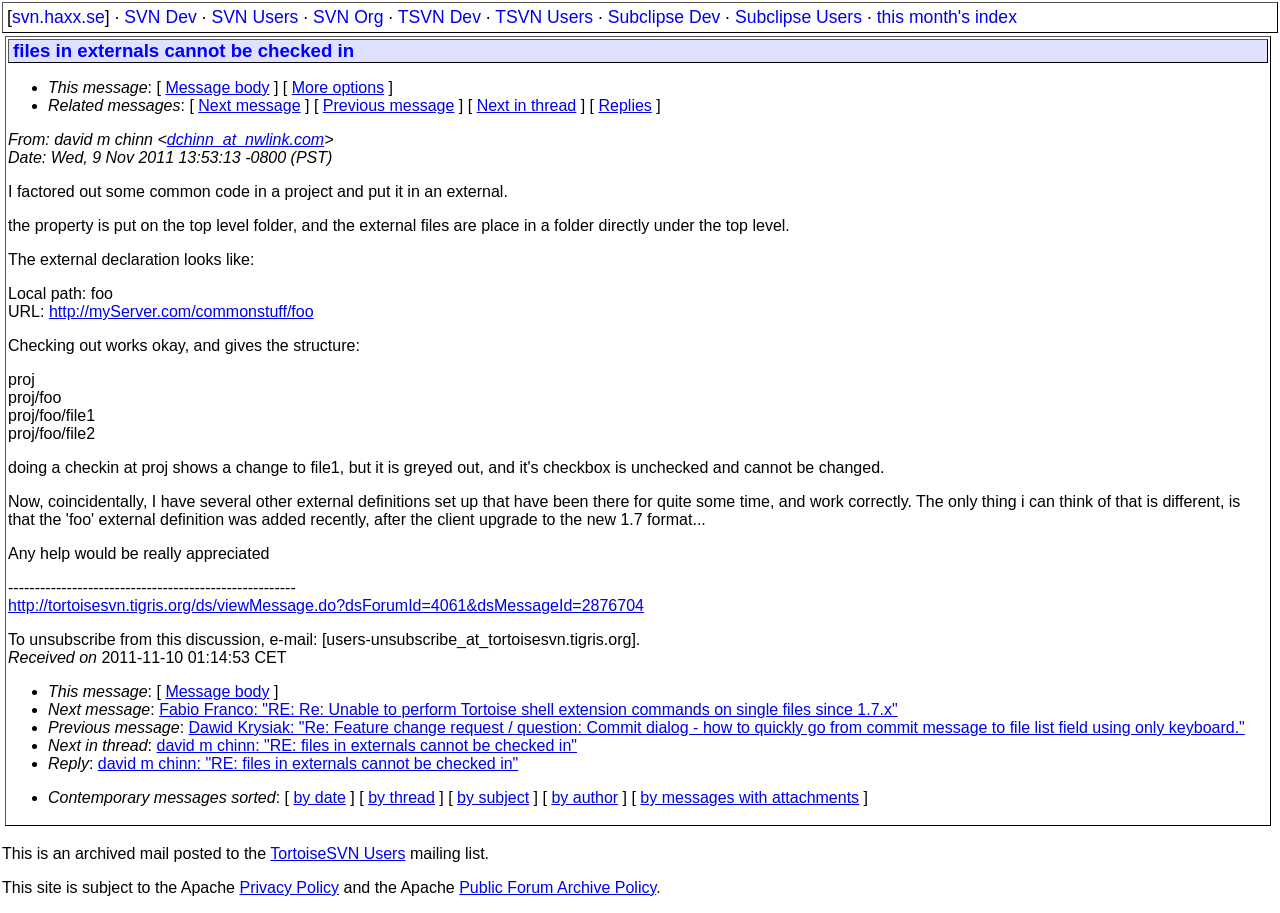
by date (319, 797)
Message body (217, 87)
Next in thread (527, 105)
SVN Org (348, 17)
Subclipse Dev (664, 17)
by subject (493, 797)
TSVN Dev (439, 17)
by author (584, 797)
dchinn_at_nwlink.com (245, 139)
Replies (625, 105)
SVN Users (254, 17)
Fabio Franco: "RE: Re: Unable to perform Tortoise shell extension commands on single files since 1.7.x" (528, 709)
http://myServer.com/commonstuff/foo (181, 311)
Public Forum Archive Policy (557, 887)
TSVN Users (544, 17)
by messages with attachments (749, 797)
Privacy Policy (289, 887)
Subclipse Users (798, 17)
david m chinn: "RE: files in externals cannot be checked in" (367, 745)
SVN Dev (160, 17)
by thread (401, 797)
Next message (249, 105)
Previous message (389, 105)
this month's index (947, 17)
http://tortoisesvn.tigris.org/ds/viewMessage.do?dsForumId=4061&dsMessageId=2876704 (326, 605)
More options (338, 87)
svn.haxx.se (58, 17)
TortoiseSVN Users (337, 853)
